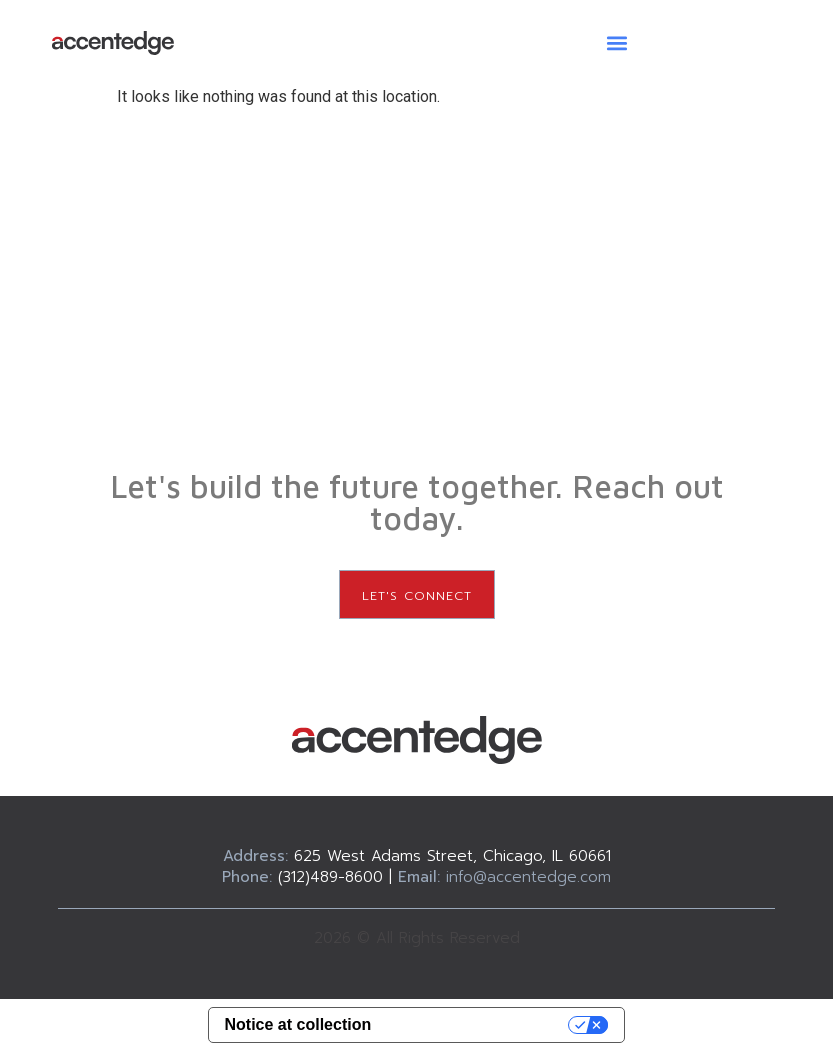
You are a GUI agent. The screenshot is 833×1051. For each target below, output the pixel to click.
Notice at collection (298, 1024)
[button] (617, 42)
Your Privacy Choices (479, 1024)
